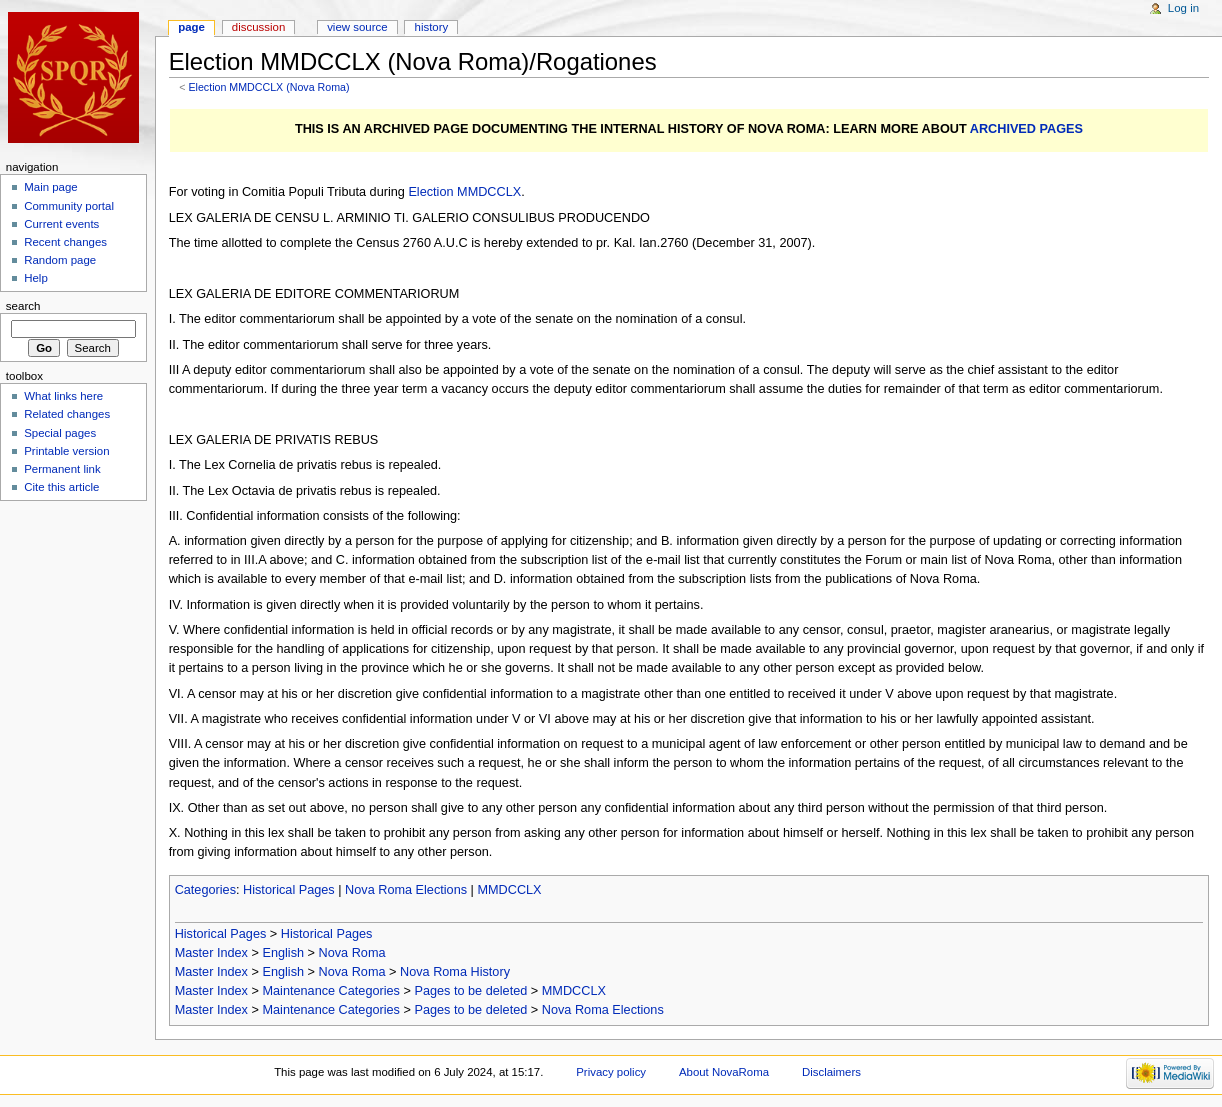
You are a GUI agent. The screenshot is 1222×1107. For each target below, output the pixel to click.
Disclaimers (831, 1072)
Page (191, 27)
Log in (1183, 8)
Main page (51, 187)
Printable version (66, 451)
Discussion (258, 27)
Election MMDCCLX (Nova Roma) (268, 87)
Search (23, 306)
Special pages (60, 433)
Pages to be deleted (470, 991)
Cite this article (61, 487)
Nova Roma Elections (406, 890)
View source (357, 27)
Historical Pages (289, 890)
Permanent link (62, 469)
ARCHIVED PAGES (1026, 129)
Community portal (69, 206)
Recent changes (65, 242)
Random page (60, 260)
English (283, 953)
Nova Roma (352, 953)
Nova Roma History (455, 972)
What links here (63, 396)
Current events (61, 224)
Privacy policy (611, 1072)
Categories (205, 890)
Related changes (67, 414)
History (432, 27)
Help (36, 278)
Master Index (211, 953)
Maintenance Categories (331, 991)
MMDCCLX (509, 890)
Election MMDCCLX (464, 192)
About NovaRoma (724, 1072)
